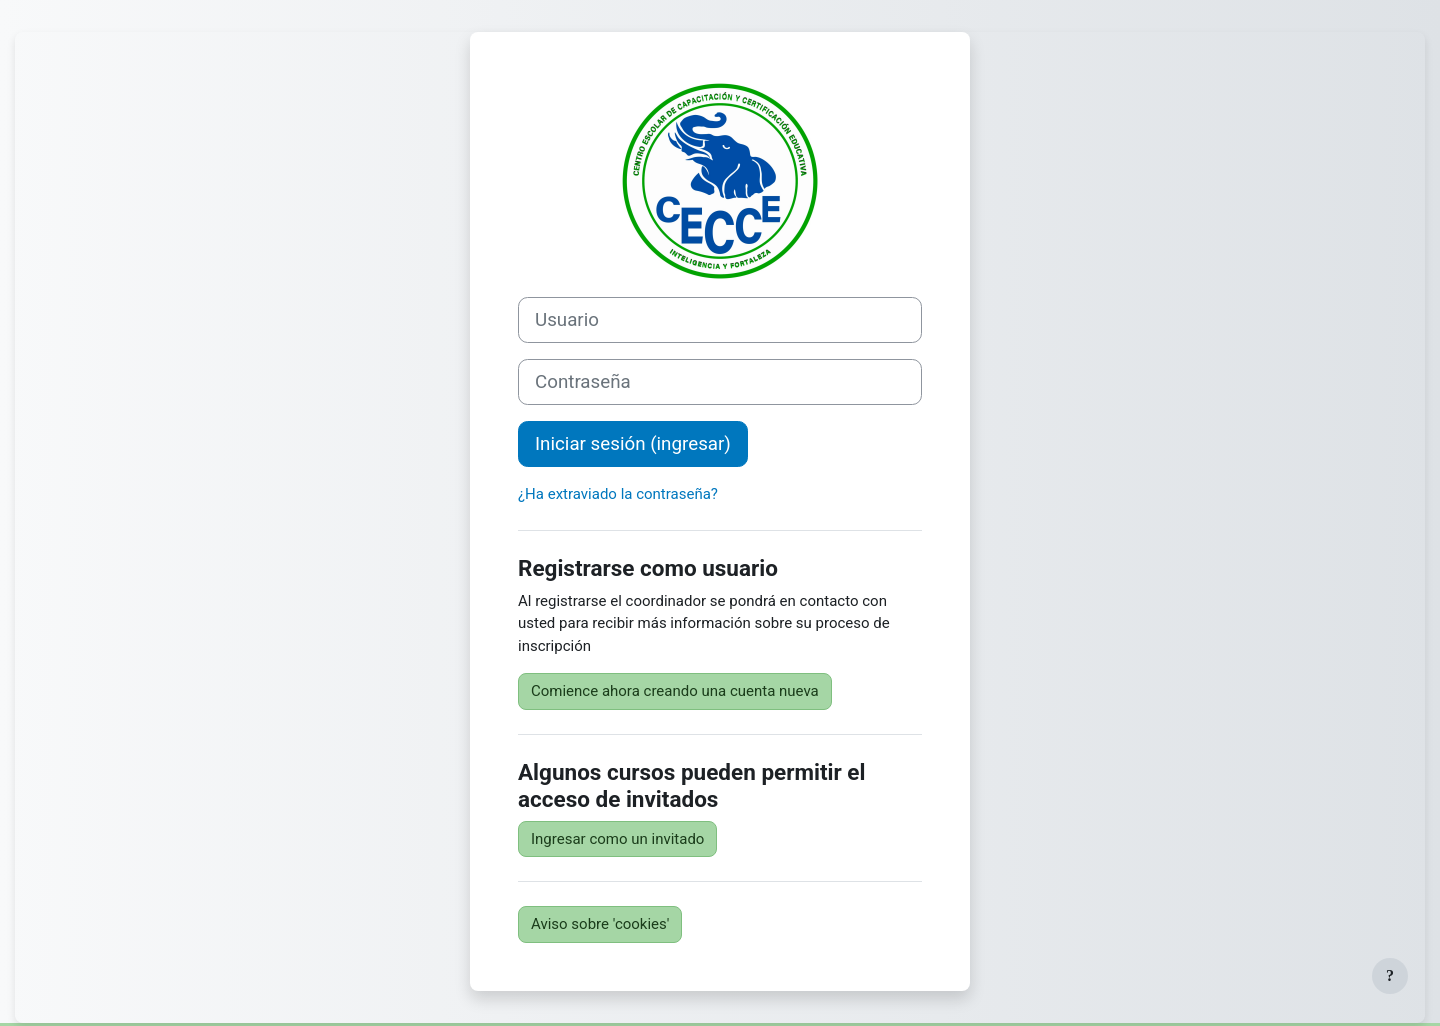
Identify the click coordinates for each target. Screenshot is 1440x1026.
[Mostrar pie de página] (1390, 976)
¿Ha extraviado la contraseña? (618, 494)
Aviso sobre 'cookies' (600, 924)
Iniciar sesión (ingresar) (633, 444)
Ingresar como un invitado (617, 839)
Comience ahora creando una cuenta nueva (675, 691)
